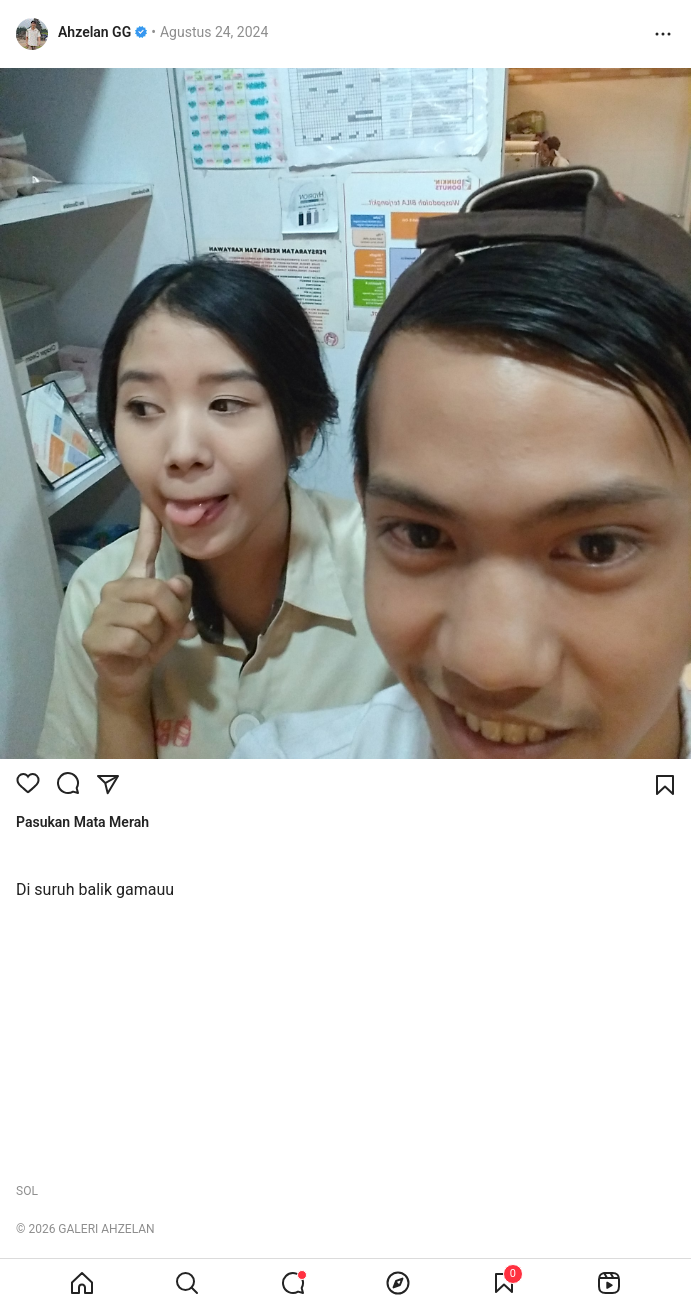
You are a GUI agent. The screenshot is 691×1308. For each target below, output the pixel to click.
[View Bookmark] (504, 1283)
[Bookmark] (665, 785)
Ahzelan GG (94, 32)
